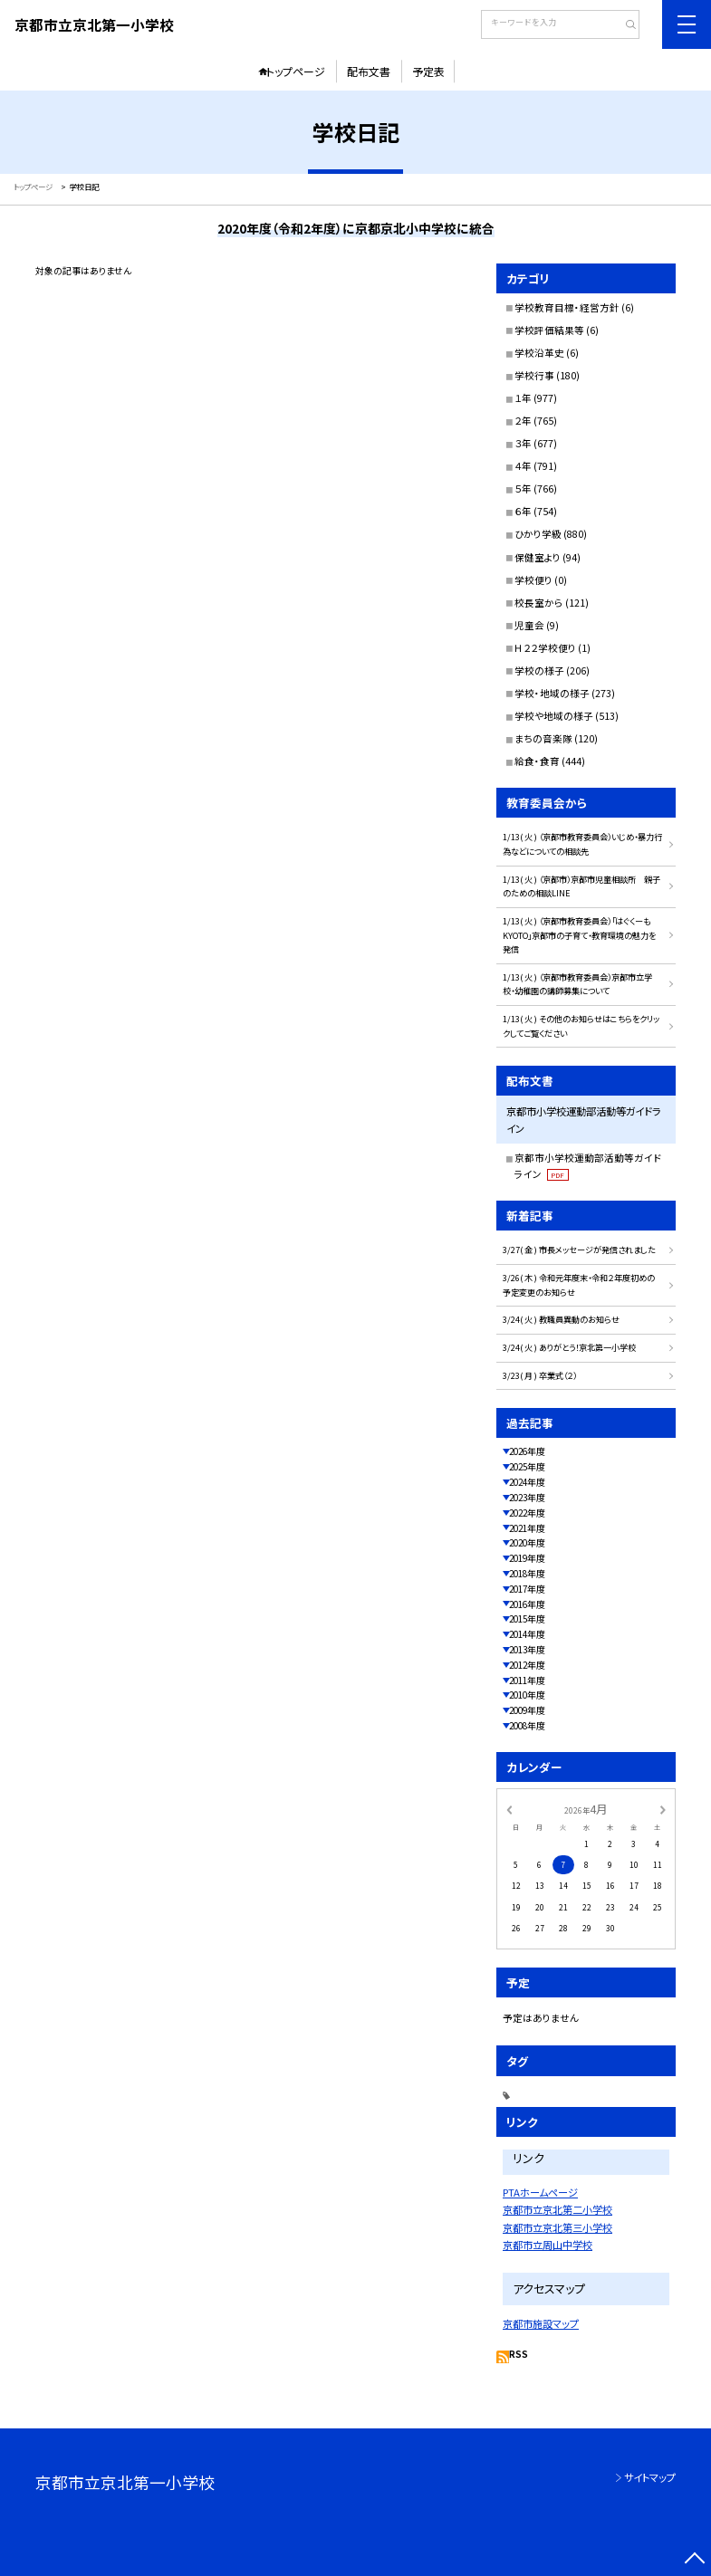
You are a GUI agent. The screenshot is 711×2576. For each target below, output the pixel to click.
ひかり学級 (538, 534)
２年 (523, 420)
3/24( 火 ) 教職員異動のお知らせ (561, 1319)
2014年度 (527, 1634)
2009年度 (527, 1710)
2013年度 (527, 1649)
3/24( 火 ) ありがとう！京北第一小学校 (569, 1347)
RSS (518, 2354)
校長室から (538, 602)
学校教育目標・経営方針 (567, 307)
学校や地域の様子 (553, 716)
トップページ (295, 71)
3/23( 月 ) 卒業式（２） (540, 1375)
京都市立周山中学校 (547, 2244)
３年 (523, 443)
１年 (523, 398)
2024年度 (527, 1482)
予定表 (428, 71)
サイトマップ (650, 2477)
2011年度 (527, 1680)
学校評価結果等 (549, 330)
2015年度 (527, 1619)
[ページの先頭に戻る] (695, 2560)
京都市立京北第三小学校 (557, 2227)
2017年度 (527, 1589)
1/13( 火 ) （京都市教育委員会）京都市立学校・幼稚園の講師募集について (577, 984)
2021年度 (527, 1528)
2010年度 (527, 1695)
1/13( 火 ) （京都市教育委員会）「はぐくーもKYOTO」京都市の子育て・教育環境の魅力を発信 (579, 935)
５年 (523, 488)
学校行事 (534, 375)
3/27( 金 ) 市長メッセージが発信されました (579, 1249)
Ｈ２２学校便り (545, 648)
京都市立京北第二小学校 (557, 2209)
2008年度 (527, 1725)
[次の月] (662, 1808)
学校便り (533, 580)
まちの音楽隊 (543, 738)
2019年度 (527, 1558)
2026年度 (527, 1451)
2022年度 (527, 1513)
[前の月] (509, 1808)
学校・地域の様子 (552, 693)
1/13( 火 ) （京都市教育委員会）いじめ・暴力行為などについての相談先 (582, 843)
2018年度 (527, 1573)
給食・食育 (537, 761)
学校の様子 (539, 670)
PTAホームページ (540, 2192)
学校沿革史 (539, 352)
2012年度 (527, 1665)
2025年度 (527, 1466)
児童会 (529, 625)
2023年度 (527, 1497)
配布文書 (368, 71)
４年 (523, 466)
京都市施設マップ (541, 2323)
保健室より (537, 557)
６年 (523, 511)
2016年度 (527, 1604)
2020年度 (527, 1543)
